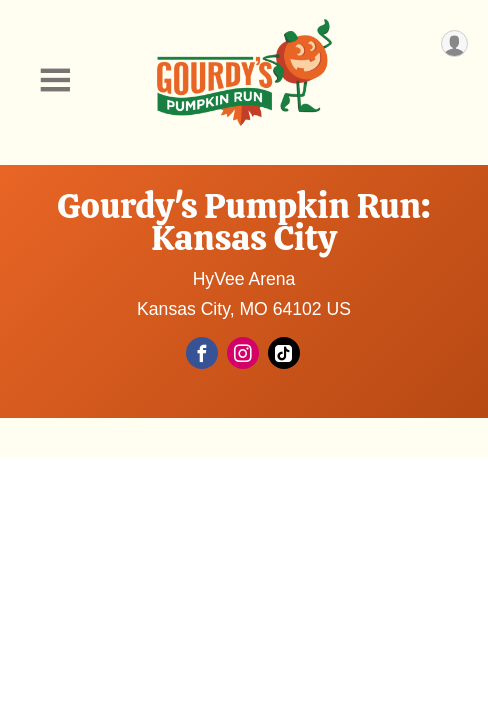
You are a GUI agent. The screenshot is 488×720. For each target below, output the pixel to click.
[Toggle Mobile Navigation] (55, 80)
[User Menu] (454, 43)
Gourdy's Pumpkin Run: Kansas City (244, 222)
